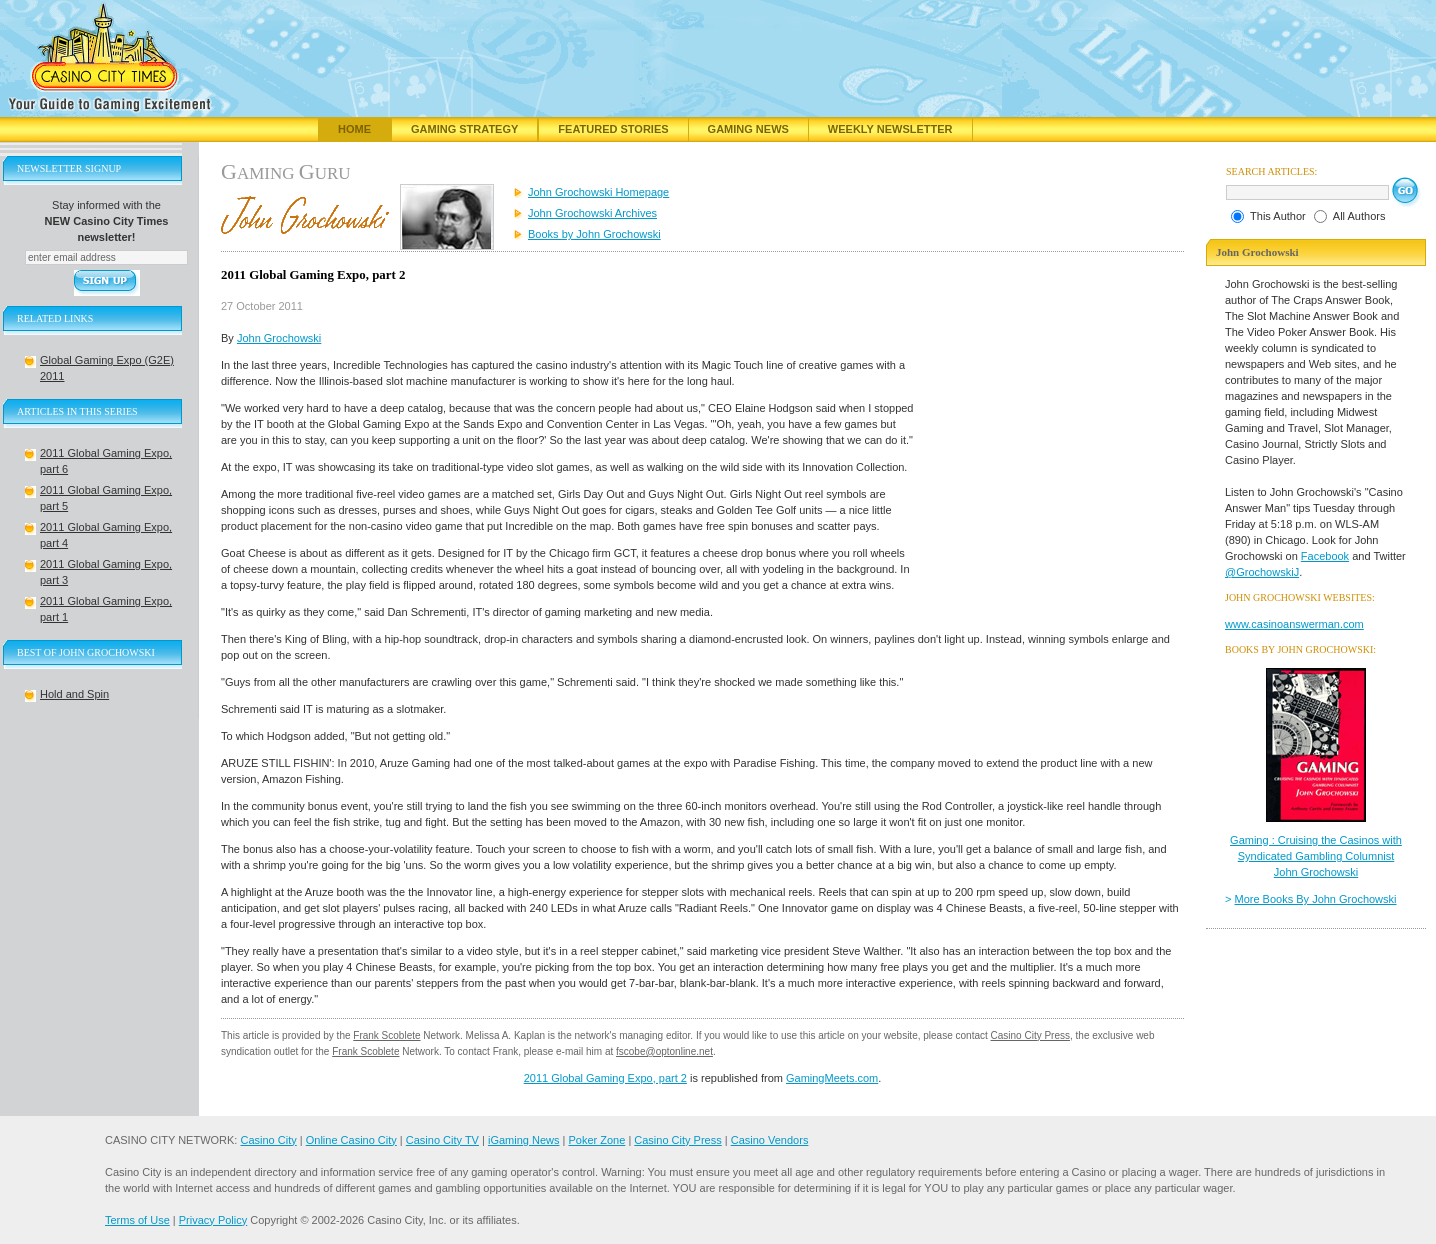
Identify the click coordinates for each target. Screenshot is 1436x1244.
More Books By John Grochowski (1316, 899)
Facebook (1325, 556)
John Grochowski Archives (592, 213)
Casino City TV (442, 1140)
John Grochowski (279, 338)
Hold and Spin (74, 694)
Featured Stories (613, 129)
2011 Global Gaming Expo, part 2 (605, 1078)
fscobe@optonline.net (664, 1051)
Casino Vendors (770, 1140)
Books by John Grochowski (594, 234)
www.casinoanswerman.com (1294, 624)
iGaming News (524, 1140)
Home (354, 129)
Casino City (268, 1140)
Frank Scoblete (386, 1035)
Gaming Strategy (464, 129)
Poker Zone (596, 1140)
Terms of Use (137, 1220)
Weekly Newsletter (890, 129)
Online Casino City (351, 1140)
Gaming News (748, 129)
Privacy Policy (213, 1220)
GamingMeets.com (832, 1078)
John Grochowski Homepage (598, 192)
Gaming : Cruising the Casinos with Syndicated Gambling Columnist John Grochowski (1316, 856)
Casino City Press (1030, 1035)
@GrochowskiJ (1262, 572)
